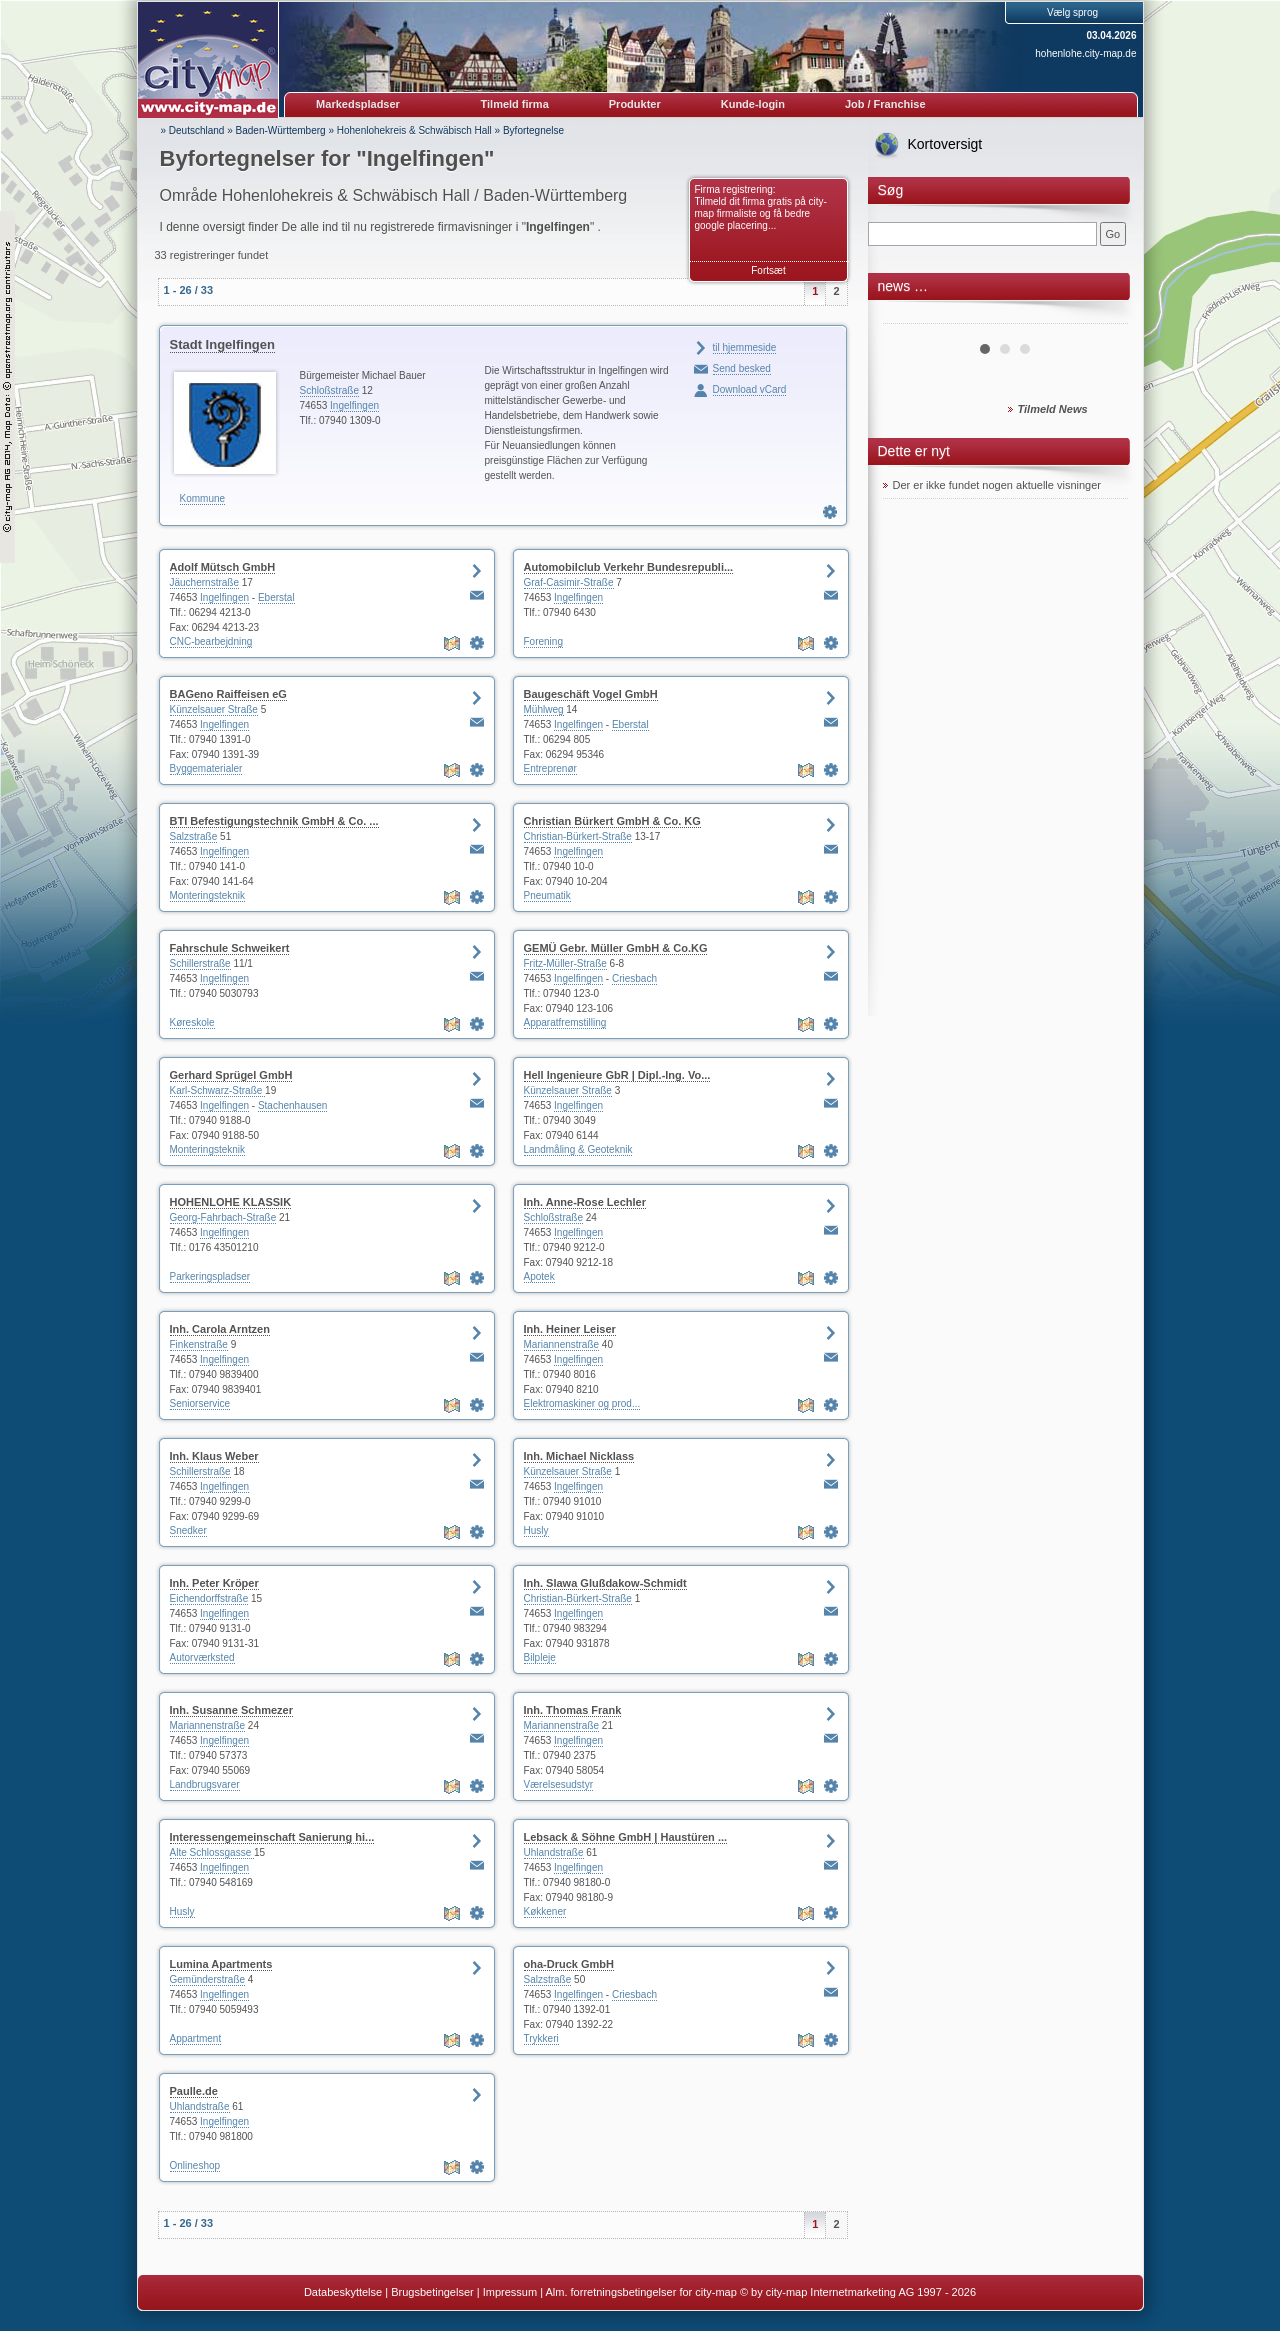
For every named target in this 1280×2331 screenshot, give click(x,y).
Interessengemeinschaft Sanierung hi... (272, 1837)
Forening (543, 641)
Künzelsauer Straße (214, 709)
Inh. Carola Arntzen (220, 1329)
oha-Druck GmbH (569, 1964)
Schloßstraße (329, 390)
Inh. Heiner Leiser (570, 1329)
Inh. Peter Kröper (214, 1583)
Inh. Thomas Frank (573, 1710)
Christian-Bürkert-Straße (578, 836)
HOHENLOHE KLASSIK (231, 1202)
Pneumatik (547, 895)
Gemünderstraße (208, 1979)
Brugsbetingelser (432, 2292)
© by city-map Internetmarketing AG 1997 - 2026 (858, 2292)
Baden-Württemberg (281, 130)
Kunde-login (753, 104)
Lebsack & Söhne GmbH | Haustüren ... (626, 1837)
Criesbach (634, 978)
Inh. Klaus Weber (214, 1456)
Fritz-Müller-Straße (565, 963)
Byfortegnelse (533, 130)
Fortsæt (768, 270)
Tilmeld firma (515, 104)
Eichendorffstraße (209, 1598)
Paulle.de (194, 2091)
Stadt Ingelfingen (222, 344)
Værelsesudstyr (558, 1784)
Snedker (188, 1530)
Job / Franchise (885, 104)
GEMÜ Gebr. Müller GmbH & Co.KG (616, 948)
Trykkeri (541, 2038)
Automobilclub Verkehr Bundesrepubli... (629, 567)
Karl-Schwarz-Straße (218, 1090)
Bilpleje (540, 1657)
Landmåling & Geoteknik (578, 1149)
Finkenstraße (199, 1344)
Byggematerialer (206, 768)
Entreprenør (550, 768)
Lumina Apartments (221, 1964)
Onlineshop (195, 2165)
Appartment (196, 2038)
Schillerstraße (200, 963)
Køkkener (545, 1911)
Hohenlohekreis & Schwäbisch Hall (414, 130)
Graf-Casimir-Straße (569, 582)
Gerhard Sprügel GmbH (231, 1075)
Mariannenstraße (562, 1344)
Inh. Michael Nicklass (579, 1456)
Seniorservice (200, 1403)
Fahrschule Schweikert (230, 948)
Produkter (635, 104)
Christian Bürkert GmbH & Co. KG (612, 821)
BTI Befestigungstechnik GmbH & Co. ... (274, 821)
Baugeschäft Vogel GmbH (591, 694)
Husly (536, 1530)
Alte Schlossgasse (212, 1852)
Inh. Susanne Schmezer (231, 1710)
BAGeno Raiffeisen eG (228, 694)
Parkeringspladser (210, 1276)
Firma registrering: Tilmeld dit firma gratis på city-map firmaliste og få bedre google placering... (761, 207)
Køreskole (192, 1022)
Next (1102, 316)
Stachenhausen (293, 1105)
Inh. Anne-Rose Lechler (585, 1202)
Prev (909, 316)
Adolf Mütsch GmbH (223, 567)
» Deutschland (193, 130)
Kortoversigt (945, 144)
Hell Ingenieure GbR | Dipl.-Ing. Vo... (617, 1075)
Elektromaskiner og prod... (582, 1403)
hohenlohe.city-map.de (1085, 53)
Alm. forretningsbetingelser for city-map (640, 2292)
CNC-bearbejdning (211, 641)
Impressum (510, 2292)
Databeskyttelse (343, 2292)
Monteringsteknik (208, 895)
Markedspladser (358, 104)
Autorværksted (202, 1657)
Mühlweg (544, 709)
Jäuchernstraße (204, 582)
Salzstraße (194, 836)
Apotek (539, 1276)
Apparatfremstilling (565, 1022)
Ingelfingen (354, 405)
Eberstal (276, 597)
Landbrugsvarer (205, 1784)
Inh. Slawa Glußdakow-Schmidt (605, 1583)
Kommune (203, 498)
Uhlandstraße (554, 1852)
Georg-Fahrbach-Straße (223, 1217)
